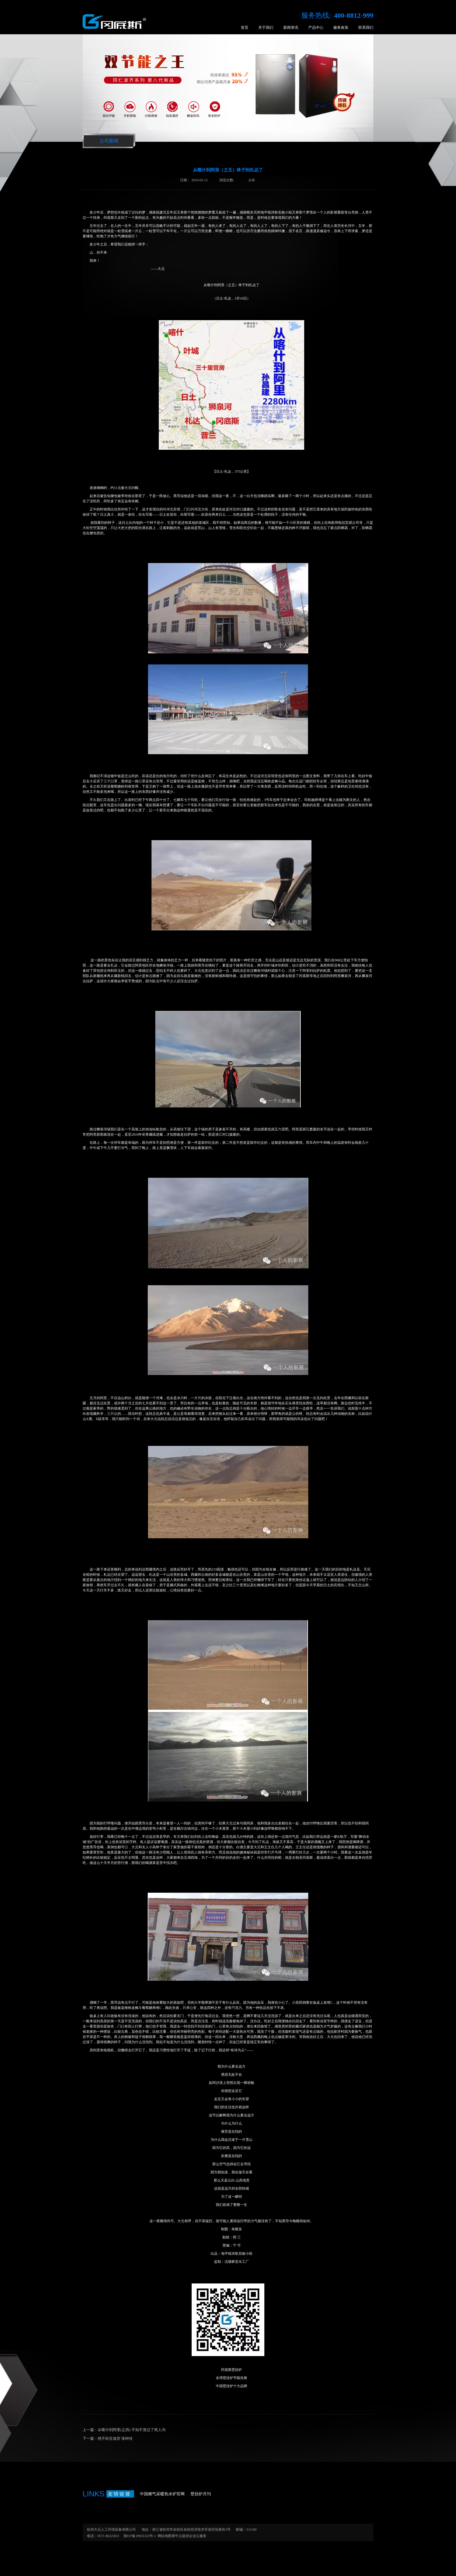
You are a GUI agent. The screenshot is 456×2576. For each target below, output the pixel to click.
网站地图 (164, 2536)
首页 (244, 27)
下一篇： (108, 2438)
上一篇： (124, 2430)
